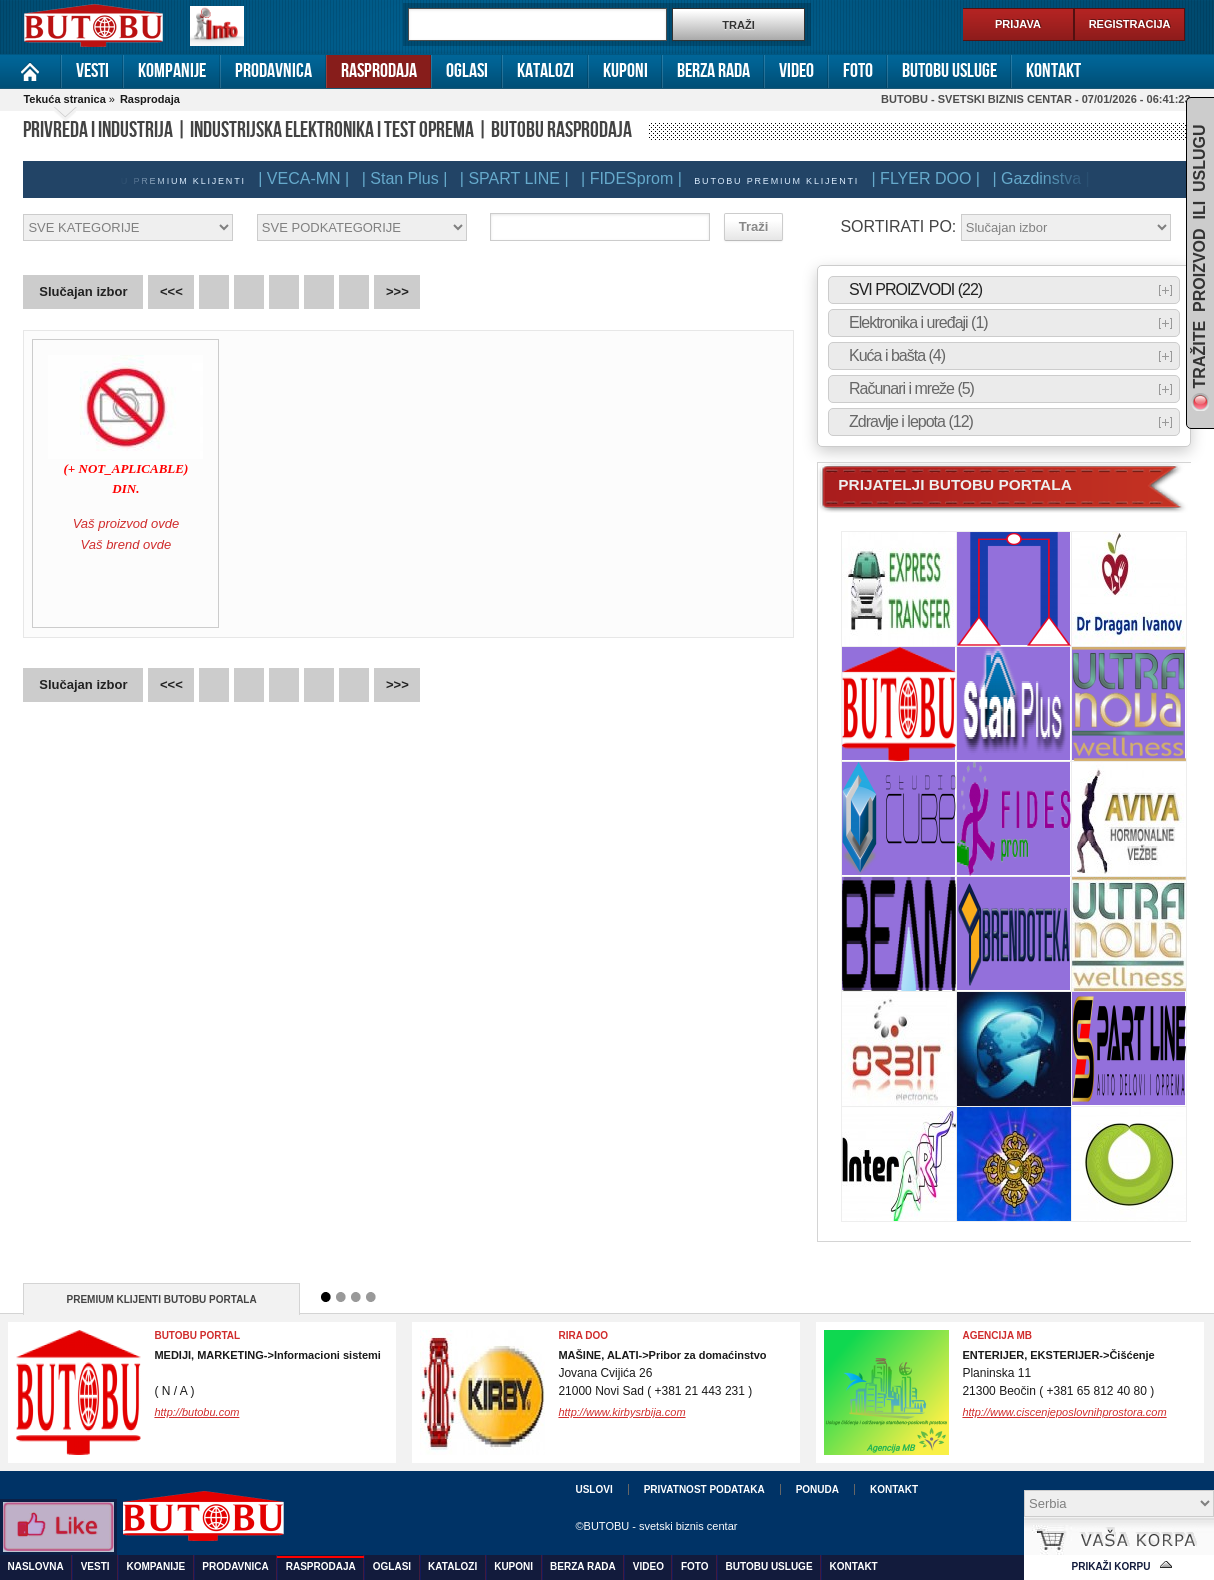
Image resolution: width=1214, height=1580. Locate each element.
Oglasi (467, 71)
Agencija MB (997, 1335)
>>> (397, 291)
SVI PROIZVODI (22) (915, 290)
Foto (858, 71)
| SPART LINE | (521, 178)
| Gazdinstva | (1047, 178)
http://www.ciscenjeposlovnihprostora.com (1064, 1412)
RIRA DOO (583, 1335)
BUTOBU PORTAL (197, 1335)
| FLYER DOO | (933, 178)
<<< (171, 291)
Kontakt (1053, 71)
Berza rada (713, 71)
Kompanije (172, 71)
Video (796, 71)
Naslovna (30, 71)
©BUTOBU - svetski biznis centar (656, 1526)
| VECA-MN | (310, 178)
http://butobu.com (196, 1412)
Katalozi (545, 71)
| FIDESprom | (638, 178)
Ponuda (817, 1489)
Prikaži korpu (1111, 1566)
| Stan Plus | (412, 178)
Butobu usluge (949, 71)
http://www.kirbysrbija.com (621, 1412)
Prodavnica (273, 71)
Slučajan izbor (83, 291)
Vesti (92, 71)
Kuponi (625, 71)
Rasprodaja (379, 71)
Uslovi (593, 1489)
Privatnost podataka (704, 1489)
